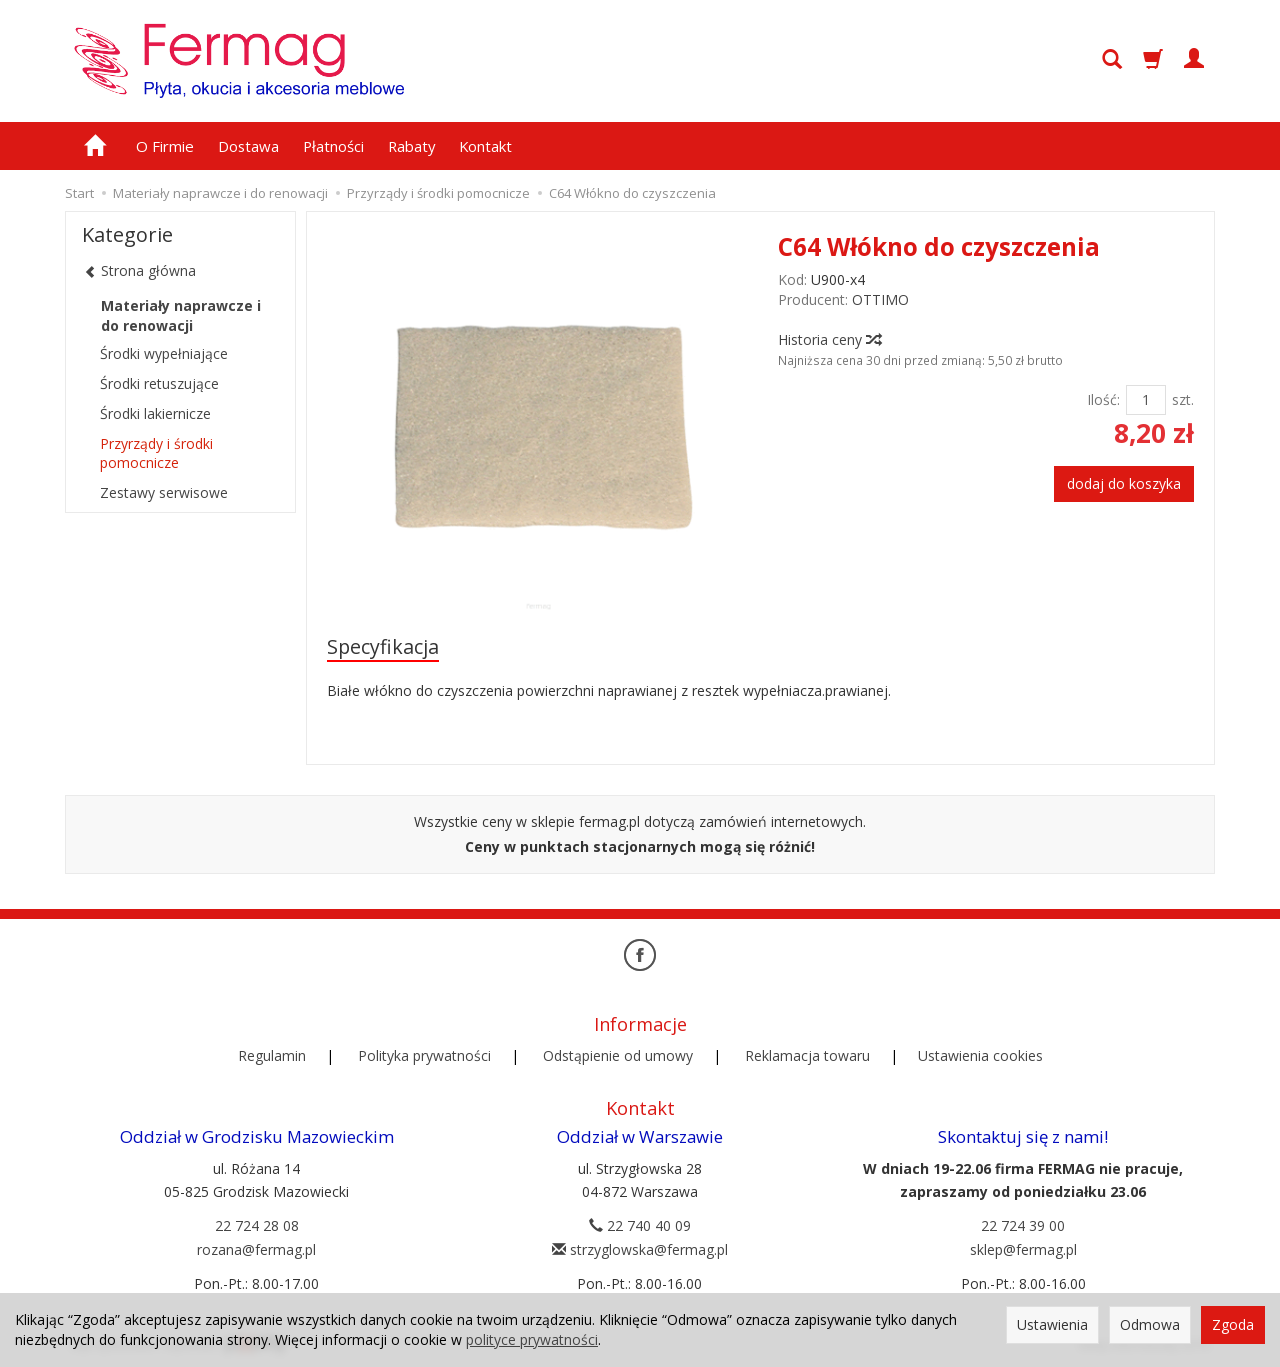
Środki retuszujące (159, 383)
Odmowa (1150, 1324)
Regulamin (272, 1055)
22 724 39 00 (1023, 1225)
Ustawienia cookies (980, 1055)
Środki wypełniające (164, 353)
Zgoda (1233, 1324)
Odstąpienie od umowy (618, 1055)
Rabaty (411, 146)
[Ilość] (1146, 400)
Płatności (333, 146)
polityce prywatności (532, 1339)
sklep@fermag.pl (1023, 1249)
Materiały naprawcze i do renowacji (181, 315)
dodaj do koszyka (1124, 483)
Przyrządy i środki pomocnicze (156, 452)
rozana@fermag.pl (256, 1249)
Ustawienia (1052, 1324)
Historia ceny (829, 339)
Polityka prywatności (424, 1055)
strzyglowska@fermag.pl (640, 1249)
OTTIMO (880, 299)
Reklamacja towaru (807, 1055)
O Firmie (165, 146)
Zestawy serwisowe (164, 492)
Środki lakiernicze (155, 413)
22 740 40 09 (640, 1225)
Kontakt (485, 146)
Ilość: (1103, 399)
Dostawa (248, 146)
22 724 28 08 (257, 1225)
